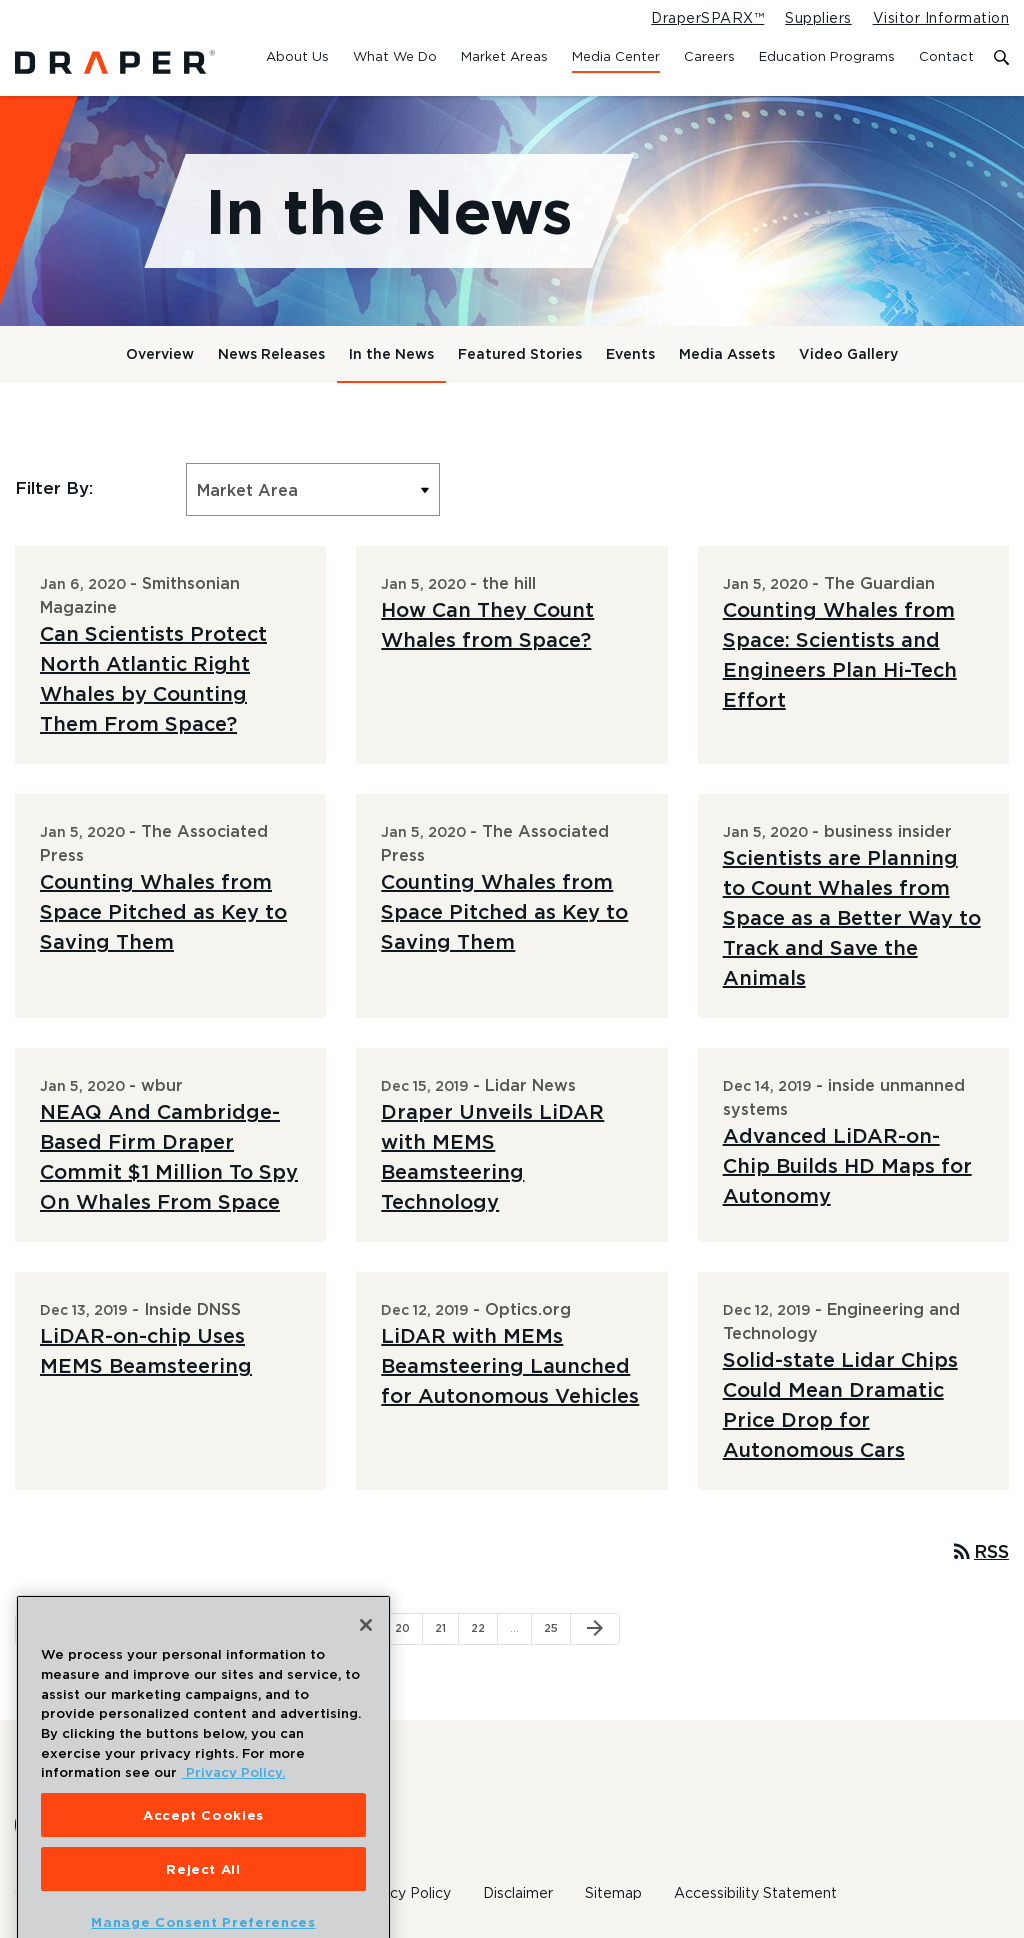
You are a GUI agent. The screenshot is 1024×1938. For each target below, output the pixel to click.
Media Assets (727, 353)
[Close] (366, 1656)
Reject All (203, 1899)
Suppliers (818, 18)
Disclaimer (518, 1893)
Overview (160, 353)
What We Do (395, 56)
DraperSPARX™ (707, 18)
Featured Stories (520, 353)
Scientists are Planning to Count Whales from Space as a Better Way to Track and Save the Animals (852, 917)
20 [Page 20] (408, 1627)
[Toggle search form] (1001, 58)
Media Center (616, 56)
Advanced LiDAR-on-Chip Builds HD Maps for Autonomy (847, 1165)
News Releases (271, 353)
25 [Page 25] (557, 1627)
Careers (709, 56)
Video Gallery (848, 353)
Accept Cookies (203, 1845)
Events (630, 353)
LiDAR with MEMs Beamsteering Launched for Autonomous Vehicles (510, 1365)
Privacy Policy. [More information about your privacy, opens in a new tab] (233, 1803)
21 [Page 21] (446, 1627)
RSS (979, 1551)
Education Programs (827, 56)
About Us (297, 56)
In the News (391, 353)
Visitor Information (941, 18)
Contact (946, 56)
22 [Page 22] (484, 1627)
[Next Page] (595, 1629)
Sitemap (613, 1893)
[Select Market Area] (313, 489)
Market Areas (504, 56)
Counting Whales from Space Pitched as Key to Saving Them (163, 911)
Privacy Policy (403, 1893)
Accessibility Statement (755, 1893)
